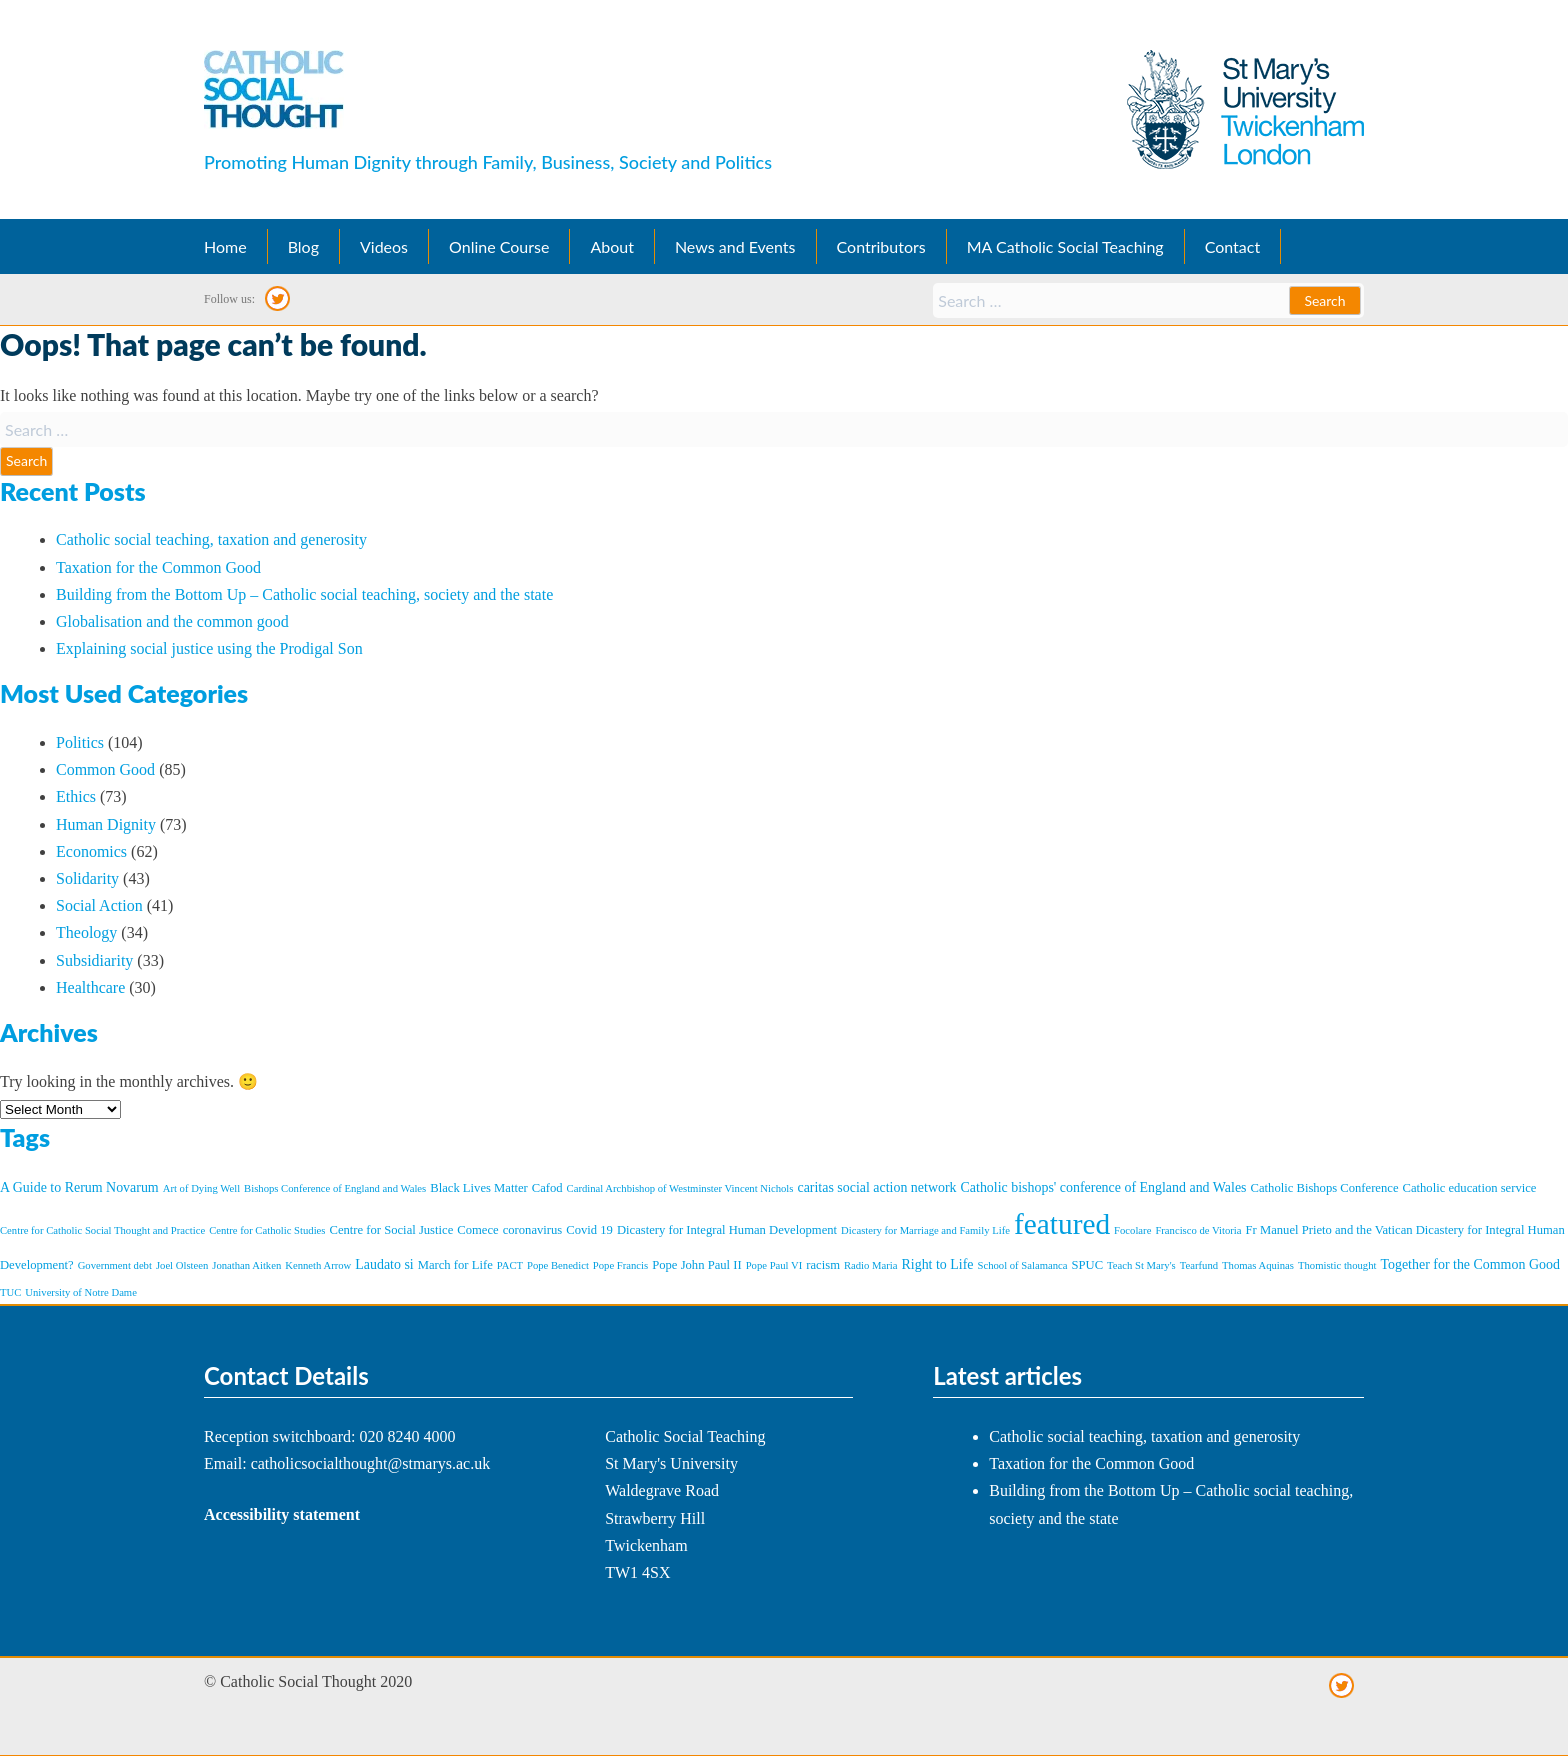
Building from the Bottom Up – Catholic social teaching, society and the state (304, 594)
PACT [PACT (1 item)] (510, 1265)
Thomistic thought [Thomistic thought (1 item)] (1337, 1265)
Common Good (105, 769)
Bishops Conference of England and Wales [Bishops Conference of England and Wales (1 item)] (335, 1188)
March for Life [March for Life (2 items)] (455, 1265)
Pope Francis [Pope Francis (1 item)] (620, 1265)
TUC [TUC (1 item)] (10, 1292)
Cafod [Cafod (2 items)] (547, 1188)
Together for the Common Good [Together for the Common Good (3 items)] (1469, 1264)
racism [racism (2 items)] (823, 1265)
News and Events (735, 246)
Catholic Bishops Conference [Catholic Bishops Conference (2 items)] (1325, 1188)
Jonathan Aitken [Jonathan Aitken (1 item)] (246, 1265)
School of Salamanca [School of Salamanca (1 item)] (1023, 1265)
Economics (91, 851)
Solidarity (87, 878)
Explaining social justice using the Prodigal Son (209, 648)
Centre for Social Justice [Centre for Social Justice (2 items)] (392, 1230)
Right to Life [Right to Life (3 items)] (938, 1264)
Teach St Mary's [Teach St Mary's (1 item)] (1141, 1265)
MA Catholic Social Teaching (1065, 246)
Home (225, 246)
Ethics (76, 796)
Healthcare (90, 987)
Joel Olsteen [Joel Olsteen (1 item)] (182, 1265)
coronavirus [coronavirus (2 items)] (533, 1230)
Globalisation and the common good (172, 621)
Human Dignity (106, 824)
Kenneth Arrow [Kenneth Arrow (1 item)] (318, 1265)
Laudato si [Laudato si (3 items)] (384, 1264)
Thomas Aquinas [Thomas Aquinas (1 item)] (1258, 1265)
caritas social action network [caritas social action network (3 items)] (876, 1187)
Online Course (499, 246)
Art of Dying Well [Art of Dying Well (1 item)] (201, 1188)
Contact (1232, 246)
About (612, 246)
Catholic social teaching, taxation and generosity (211, 539)
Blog (303, 246)
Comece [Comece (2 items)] (477, 1230)
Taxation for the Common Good (158, 567)
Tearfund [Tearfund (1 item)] (1199, 1265)
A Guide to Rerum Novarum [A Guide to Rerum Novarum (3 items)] (79, 1187)
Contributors (881, 246)
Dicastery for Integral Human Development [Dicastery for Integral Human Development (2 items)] (727, 1230)
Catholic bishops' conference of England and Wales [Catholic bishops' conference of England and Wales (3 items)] (1104, 1187)
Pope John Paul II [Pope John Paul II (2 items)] (696, 1265)
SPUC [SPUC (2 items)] (1088, 1265)
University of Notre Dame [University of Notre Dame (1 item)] (81, 1292)
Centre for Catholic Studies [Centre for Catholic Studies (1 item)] (267, 1230)
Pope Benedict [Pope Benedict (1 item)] (558, 1265)
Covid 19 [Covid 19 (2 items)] (589, 1230)
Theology (86, 932)
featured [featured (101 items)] (1062, 1224)
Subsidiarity (94, 960)
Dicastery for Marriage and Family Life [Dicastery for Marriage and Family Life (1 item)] (925, 1230)
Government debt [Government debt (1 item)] (115, 1265)
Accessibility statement (282, 1514)
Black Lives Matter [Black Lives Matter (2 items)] (478, 1188)
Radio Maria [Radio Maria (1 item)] (871, 1265)
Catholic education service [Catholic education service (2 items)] (1470, 1188)
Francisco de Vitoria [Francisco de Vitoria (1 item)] (1198, 1230)
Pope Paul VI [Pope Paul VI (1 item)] (774, 1265)
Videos (384, 246)
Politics (80, 742)
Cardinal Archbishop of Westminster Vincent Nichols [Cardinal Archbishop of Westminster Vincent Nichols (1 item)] (680, 1188)
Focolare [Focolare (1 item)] (1132, 1230)
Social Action (99, 905)
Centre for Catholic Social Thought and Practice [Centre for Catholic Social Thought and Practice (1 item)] (102, 1230)
